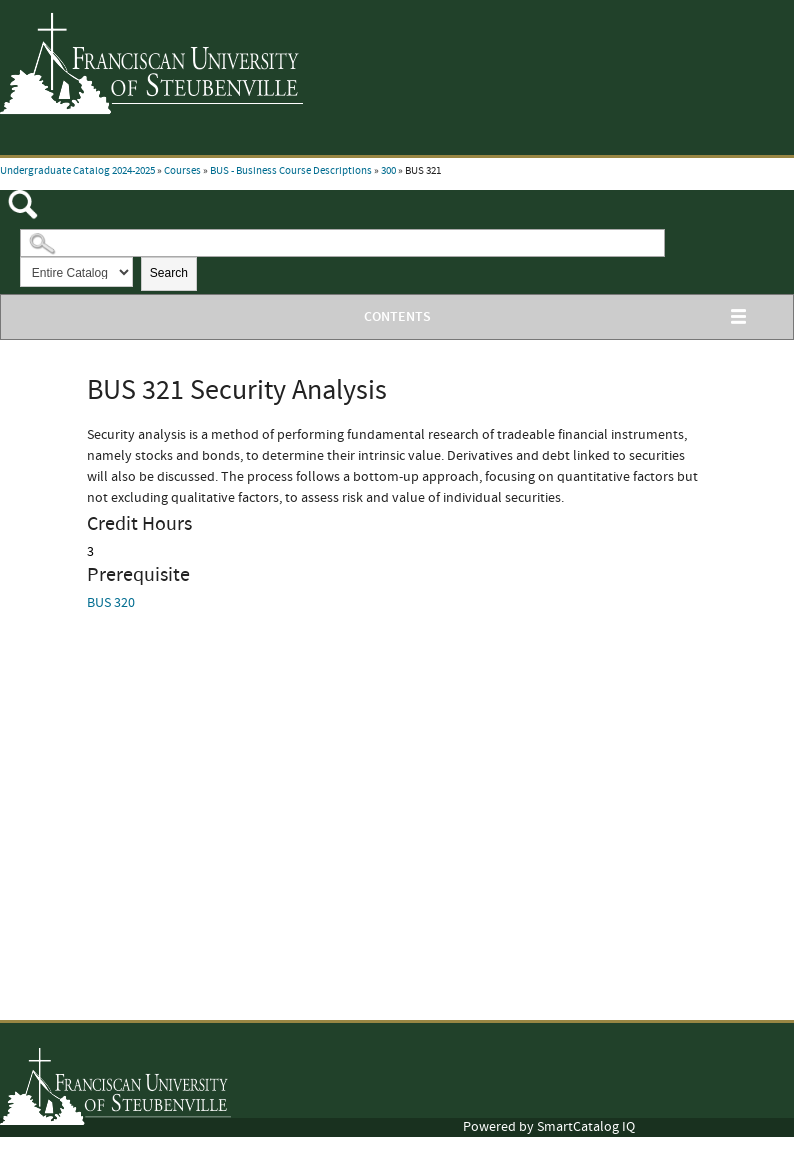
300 (388, 171)
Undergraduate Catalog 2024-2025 (77, 171)
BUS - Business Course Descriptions (291, 171)
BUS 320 (111, 603)
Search (169, 273)
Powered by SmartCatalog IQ (549, 1127)
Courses (182, 171)
